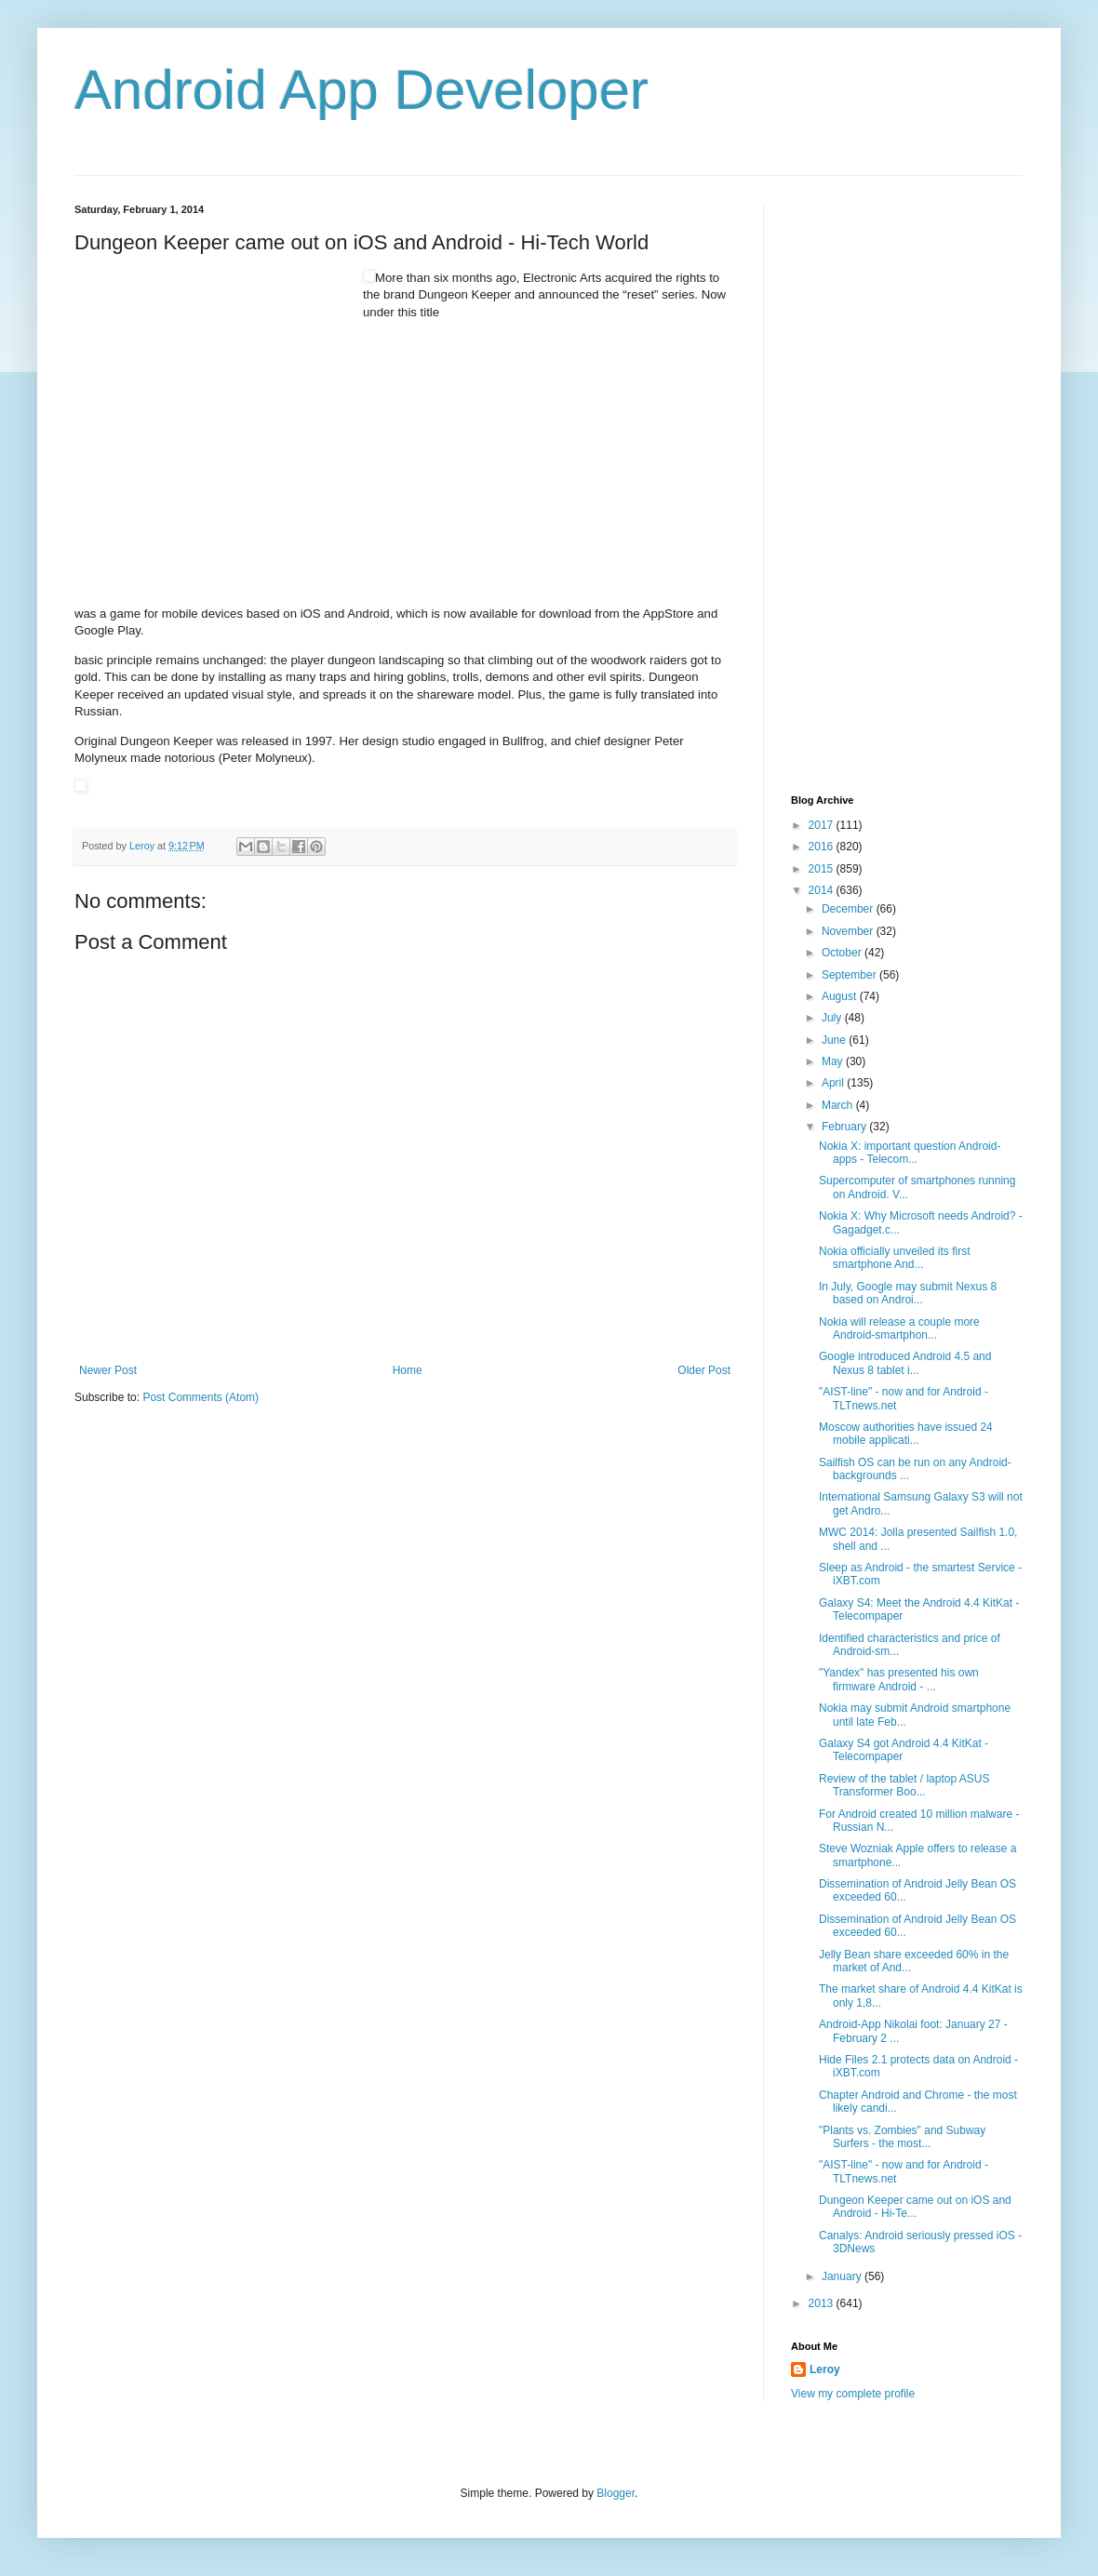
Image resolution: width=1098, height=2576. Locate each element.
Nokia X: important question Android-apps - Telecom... (909, 1153)
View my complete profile (853, 2393)
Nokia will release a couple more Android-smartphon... (899, 1328)
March (839, 1105)
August (841, 996)
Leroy (825, 2369)
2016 (823, 846)
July (833, 1017)
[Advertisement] (214, 386)
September (850, 974)
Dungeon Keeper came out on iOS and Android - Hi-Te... (915, 2207)
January (843, 2276)
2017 (823, 825)
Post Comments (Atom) (200, 1397)
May (834, 1061)
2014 (823, 890)
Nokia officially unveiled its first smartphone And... (895, 1258)
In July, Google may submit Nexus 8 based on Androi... (908, 1293)
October (843, 952)
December (849, 908)
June (835, 1040)
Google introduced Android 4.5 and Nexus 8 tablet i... (905, 1363)
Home (407, 1370)
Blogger (615, 2493)
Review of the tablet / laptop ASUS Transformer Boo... (904, 1785)
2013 (823, 2303)
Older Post (703, 1370)
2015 (823, 868)
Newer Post (108, 1370)
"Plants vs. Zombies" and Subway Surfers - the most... (902, 2137)
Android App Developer (361, 90)
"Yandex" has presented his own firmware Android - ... (899, 1679)
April (834, 1082)
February (845, 1126)
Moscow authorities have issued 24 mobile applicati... (906, 1434)
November (849, 931)
